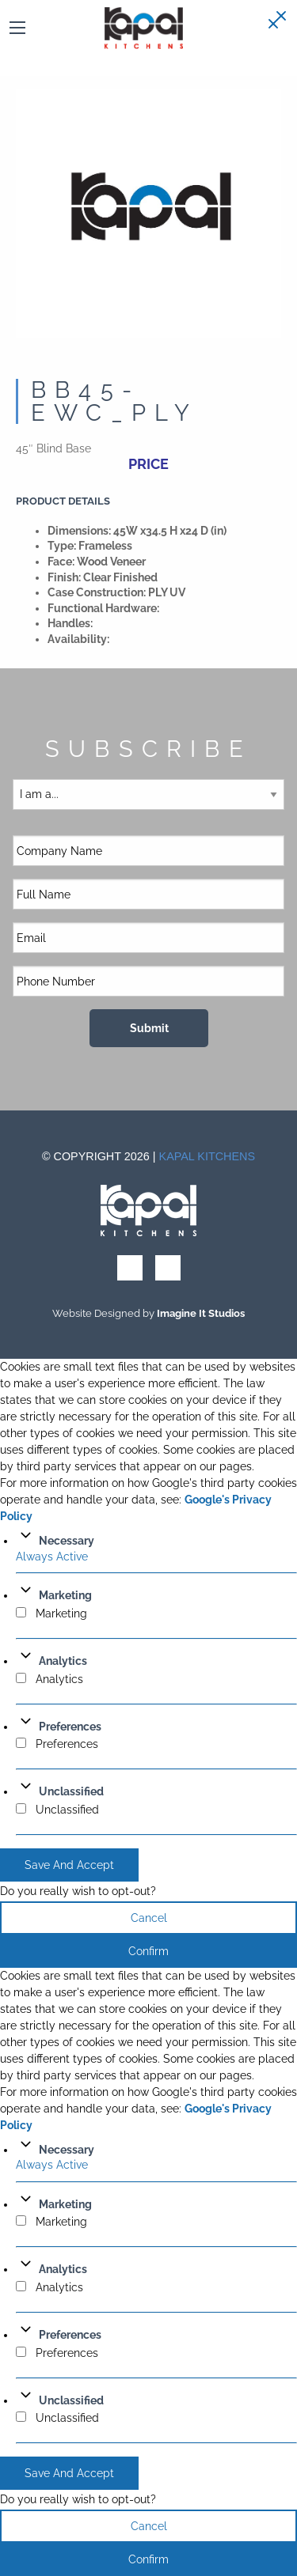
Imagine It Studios (201, 1313)
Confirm (148, 1951)
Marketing (65, 1595)
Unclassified (71, 1791)
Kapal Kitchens (207, 1156)
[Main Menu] (17, 27)
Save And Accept (69, 1865)
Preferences (70, 1726)
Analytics (63, 1661)
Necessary (66, 1540)
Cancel (149, 1918)
